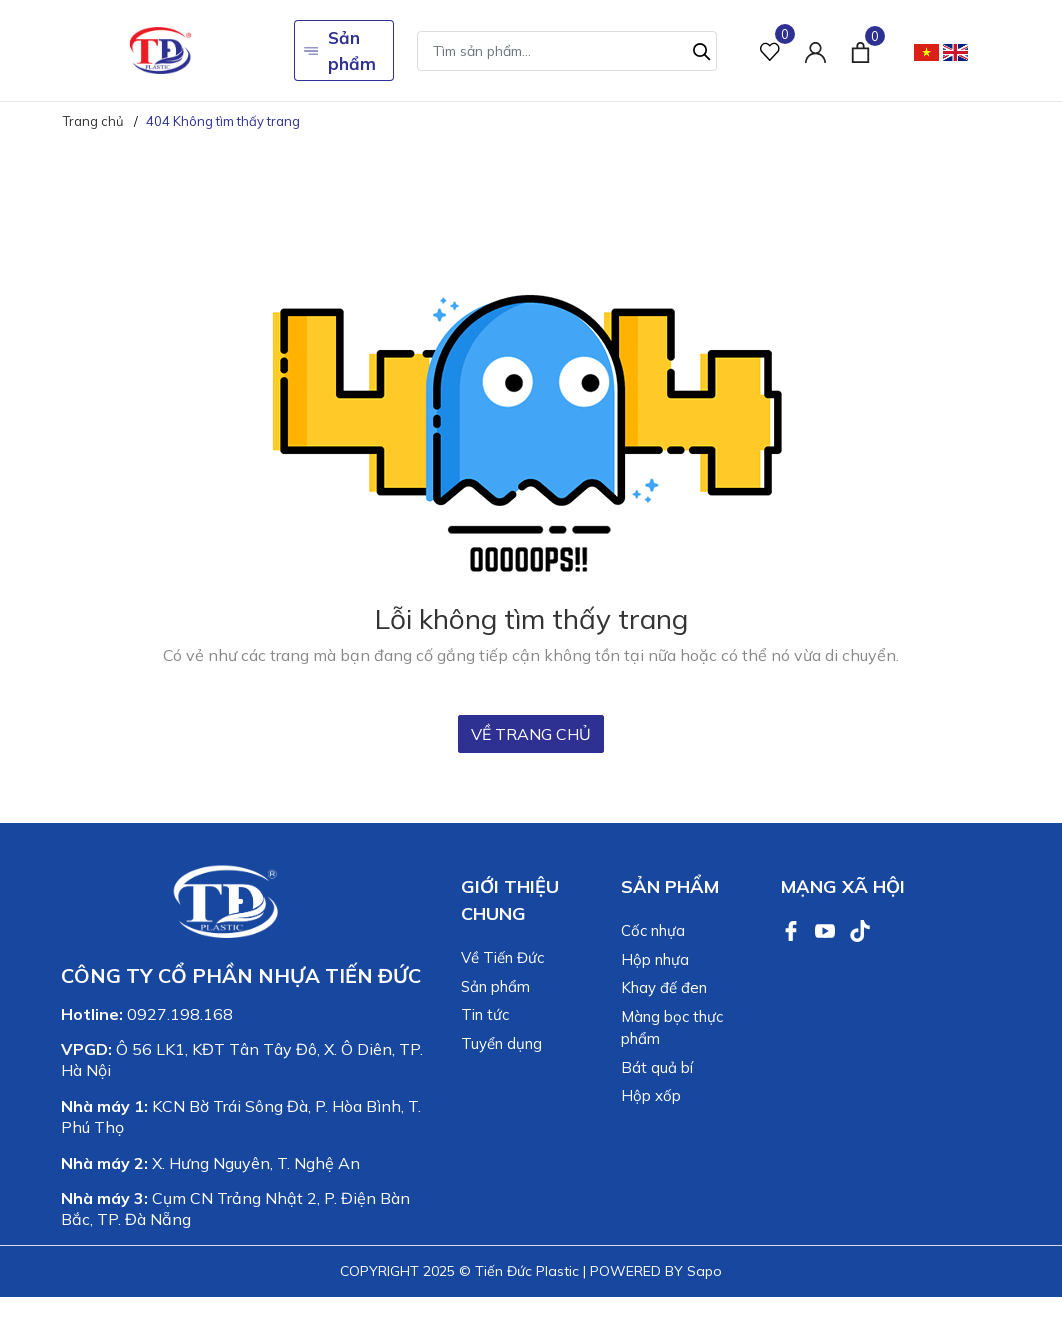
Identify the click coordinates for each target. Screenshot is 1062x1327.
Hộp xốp (651, 1095)
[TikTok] (860, 929)
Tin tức (485, 1014)
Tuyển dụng (501, 1043)
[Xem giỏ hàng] (860, 50)
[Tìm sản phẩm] (567, 51)
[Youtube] (827, 929)
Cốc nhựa (653, 930)
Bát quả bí (657, 1067)
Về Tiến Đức (502, 957)
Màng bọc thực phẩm (672, 1028)
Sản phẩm (340, 50)
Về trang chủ (531, 734)
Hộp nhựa (655, 959)
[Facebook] (793, 929)
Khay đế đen (664, 987)
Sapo (704, 1271)
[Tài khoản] (815, 50)
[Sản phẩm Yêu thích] (770, 50)
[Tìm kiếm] (702, 49)
